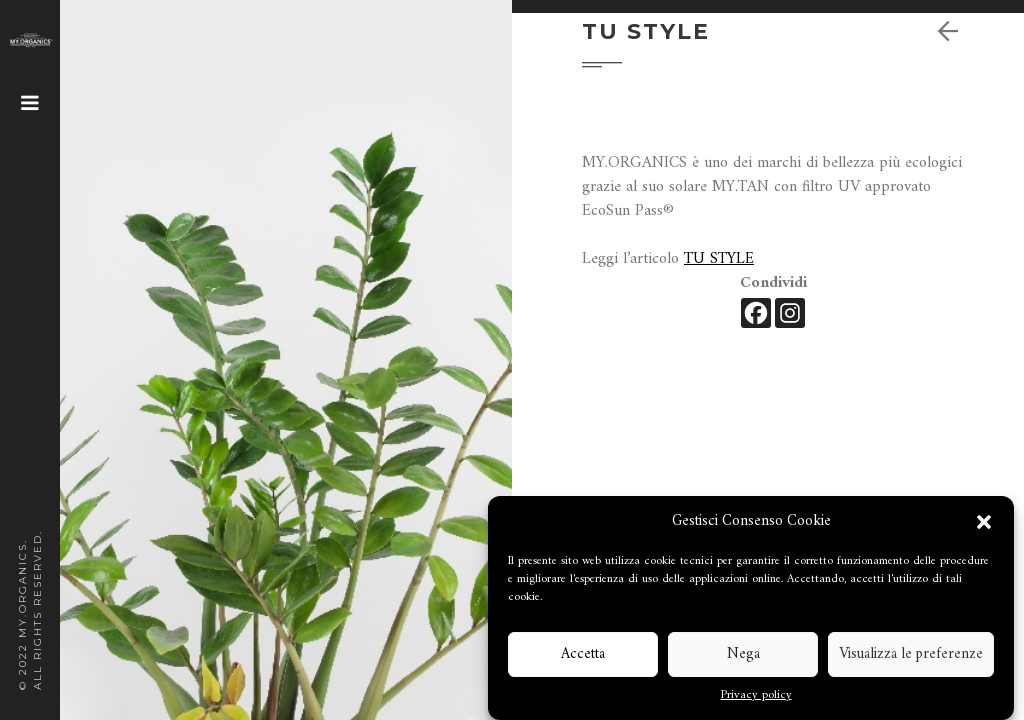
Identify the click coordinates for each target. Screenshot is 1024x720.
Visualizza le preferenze (911, 654)
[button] (984, 522)
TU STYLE (719, 259)
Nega (743, 654)
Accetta (583, 654)
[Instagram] (790, 313)
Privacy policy (756, 696)
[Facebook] (756, 313)
